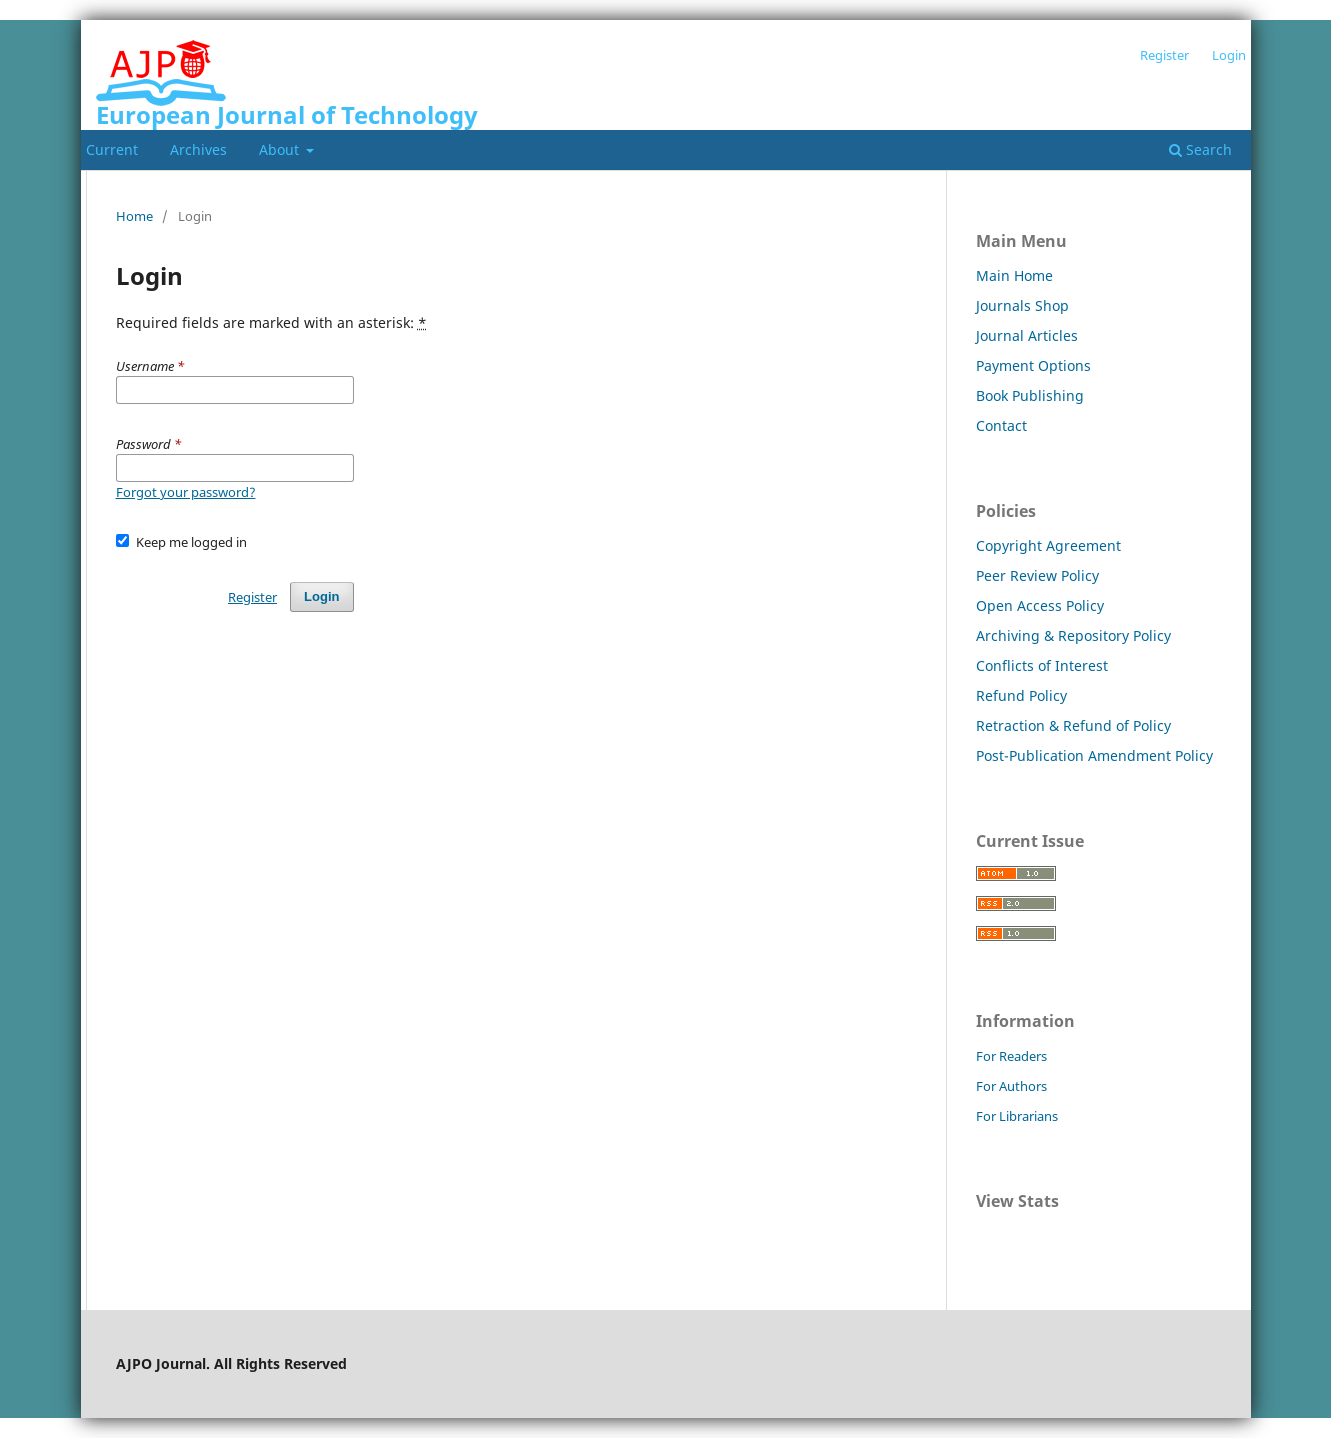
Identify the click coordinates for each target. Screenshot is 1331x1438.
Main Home (1014, 275)
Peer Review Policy (1037, 575)
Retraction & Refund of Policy (1073, 725)
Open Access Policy (1040, 605)
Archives (198, 149)
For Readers (1011, 1056)
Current (112, 149)
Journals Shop (1022, 305)
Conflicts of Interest (1042, 665)
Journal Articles (1027, 335)
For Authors (1011, 1086)
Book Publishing (1030, 395)
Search (1200, 149)
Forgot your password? (186, 492)
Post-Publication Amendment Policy (1094, 755)
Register (1164, 55)
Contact (1001, 425)
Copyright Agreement (1048, 545)
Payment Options (1033, 365)
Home (134, 216)
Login (1229, 55)
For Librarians (1017, 1116)
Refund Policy (1021, 695)
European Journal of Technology (287, 114)
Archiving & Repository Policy (1073, 635)
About (281, 149)
